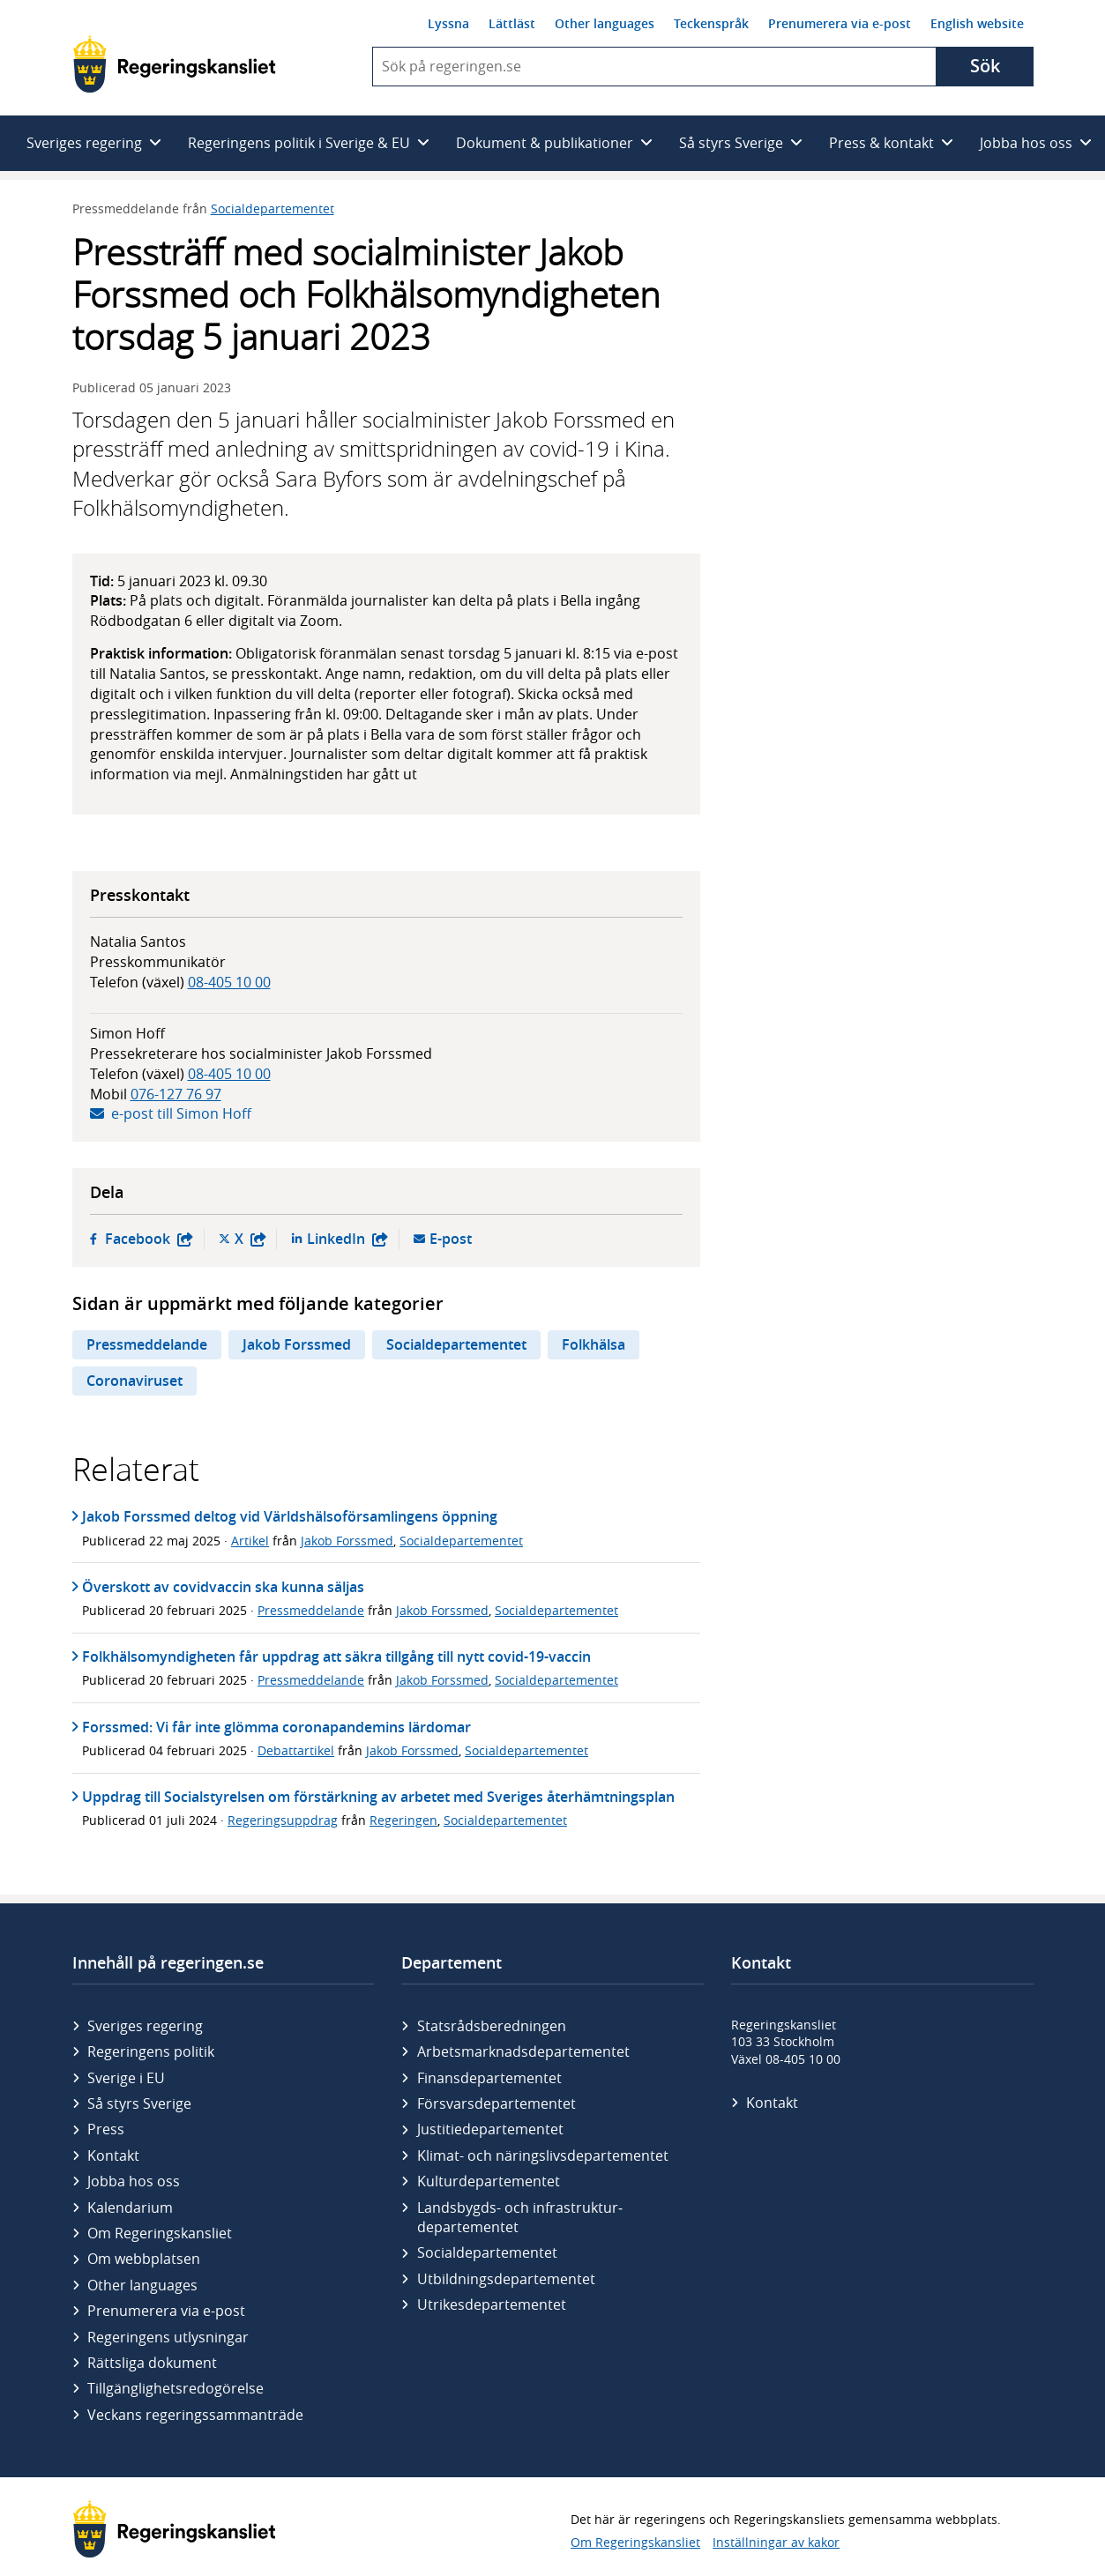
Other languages (604, 23)
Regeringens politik (150, 2051)
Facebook (149, 1239)
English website (977, 23)
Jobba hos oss (133, 2181)
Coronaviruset (134, 1380)
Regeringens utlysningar (168, 2337)
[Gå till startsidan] (174, 64)
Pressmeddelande (146, 1344)
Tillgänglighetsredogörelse (175, 2388)
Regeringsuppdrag (283, 1820)
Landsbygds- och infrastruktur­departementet (520, 2217)
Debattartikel (296, 1750)
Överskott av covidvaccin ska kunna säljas (223, 1587)
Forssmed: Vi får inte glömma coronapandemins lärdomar (276, 1727)
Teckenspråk (711, 23)
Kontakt (113, 2155)
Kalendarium (130, 2207)
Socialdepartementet (272, 208)
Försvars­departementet (496, 2103)
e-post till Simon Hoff (181, 1113)
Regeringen (403, 1820)
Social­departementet (487, 2252)
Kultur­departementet (488, 2181)
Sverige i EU (126, 2078)
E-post (450, 1239)
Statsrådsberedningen (491, 2026)
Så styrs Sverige (139, 2103)
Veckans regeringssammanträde (195, 2414)
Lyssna (448, 23)
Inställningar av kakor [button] (776, 2542)
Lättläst (512, 23)
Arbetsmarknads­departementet (523, 2051)
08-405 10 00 (229, 982)
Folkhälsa (593, 1344)
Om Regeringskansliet (159, 2233)
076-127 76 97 (176, 1094)
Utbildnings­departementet (506, 2279)
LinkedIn (347, 1239)
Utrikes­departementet (491, 2304)
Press (105, 2129)
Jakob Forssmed (297, 1344)
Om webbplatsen (143, 2258)
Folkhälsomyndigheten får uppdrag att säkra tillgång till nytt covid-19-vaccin (336, 1656)
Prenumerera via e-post (839, 23)
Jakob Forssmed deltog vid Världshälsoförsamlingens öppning (289, 1516)
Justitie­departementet (490, 2129)
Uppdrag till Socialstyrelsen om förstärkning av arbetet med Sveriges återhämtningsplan (378, 1796)
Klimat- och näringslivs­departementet (542, 2155)
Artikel (250, 1540)
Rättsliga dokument (152, 2362)
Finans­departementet (489, 2078)
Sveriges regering (145, 2026)
